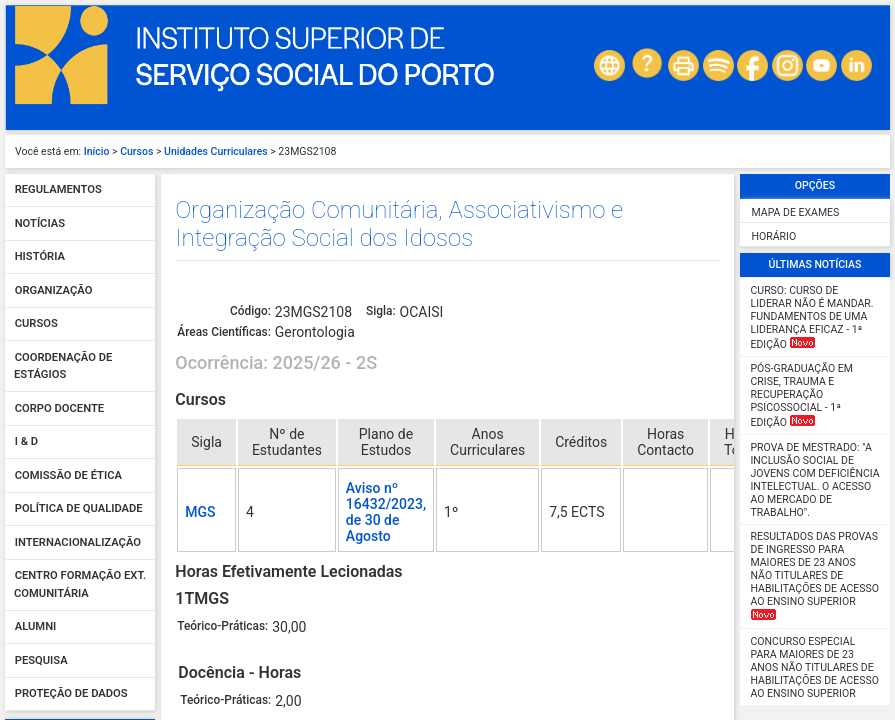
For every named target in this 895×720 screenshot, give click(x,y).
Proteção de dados (71, 272)
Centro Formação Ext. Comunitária (80, 163)
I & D (26, 20)
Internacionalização (78, 120)
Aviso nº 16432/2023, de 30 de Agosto (386, 90)
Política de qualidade (79, 87)
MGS (200, 90)
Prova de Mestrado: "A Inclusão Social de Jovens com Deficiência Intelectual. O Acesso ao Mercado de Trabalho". (815, 58)
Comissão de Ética (68, 53)
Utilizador (43, 344)
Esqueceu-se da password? (79, 455)
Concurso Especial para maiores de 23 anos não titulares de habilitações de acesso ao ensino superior (815, 245)
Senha (34, 387)
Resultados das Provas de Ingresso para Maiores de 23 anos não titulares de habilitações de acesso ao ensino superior (815, 153)
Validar (80, 432)
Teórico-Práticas (214, 385)
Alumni (36, 205)
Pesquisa (41, 238)
